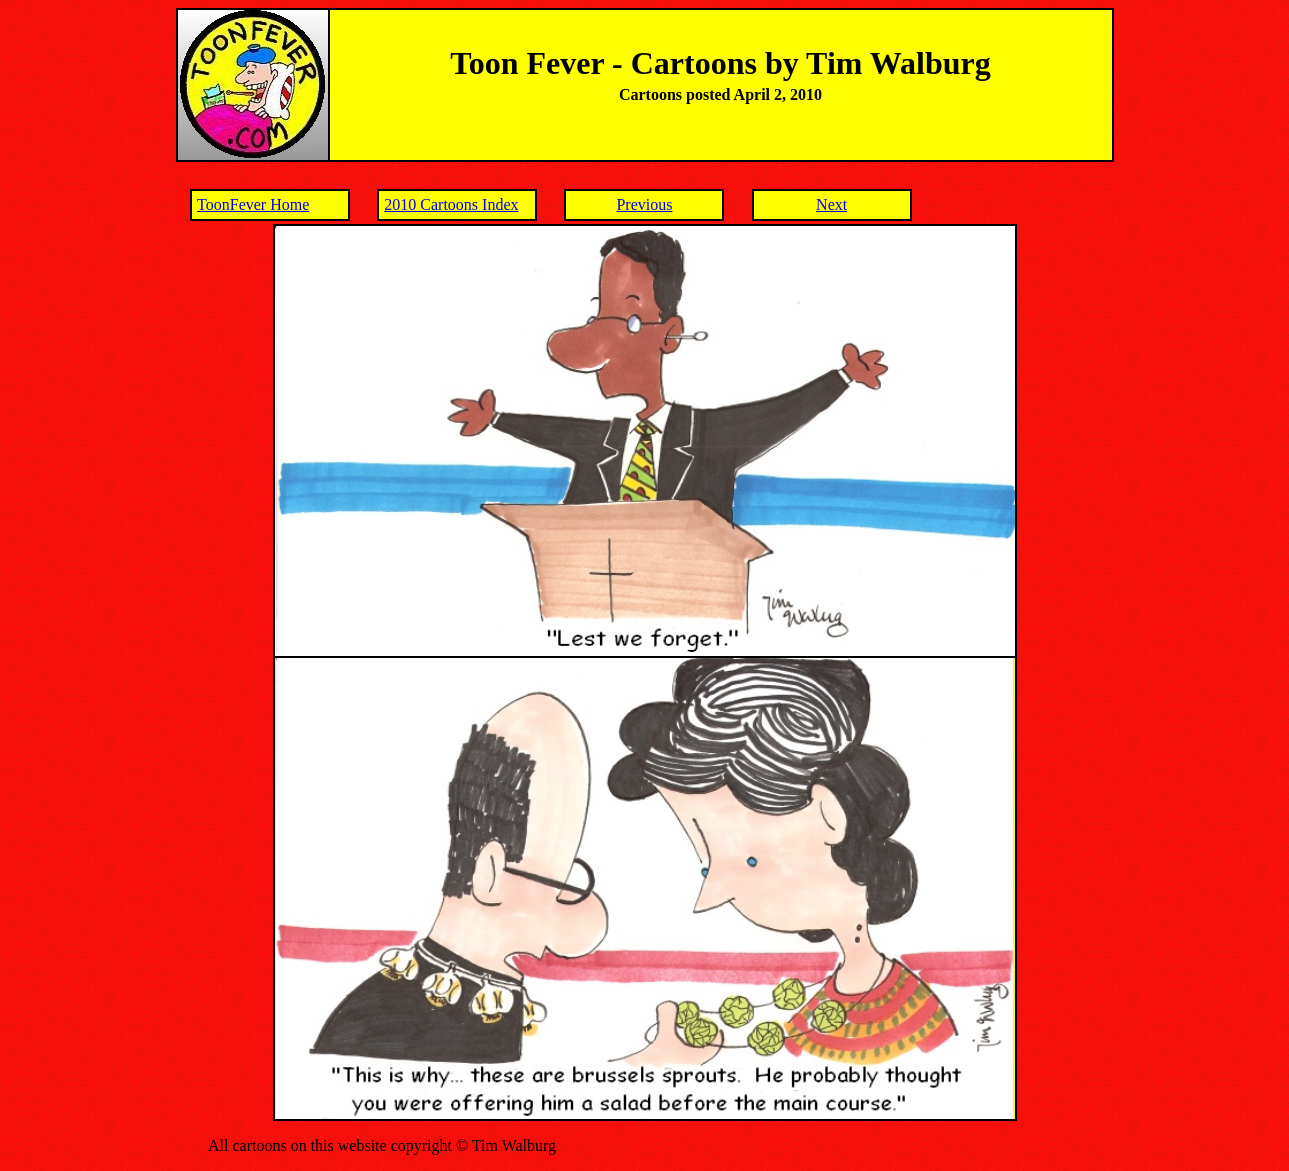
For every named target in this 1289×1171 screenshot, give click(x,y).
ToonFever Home (253, 204)
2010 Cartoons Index (451, 204)
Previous (644, 204)
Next (831, 204)
